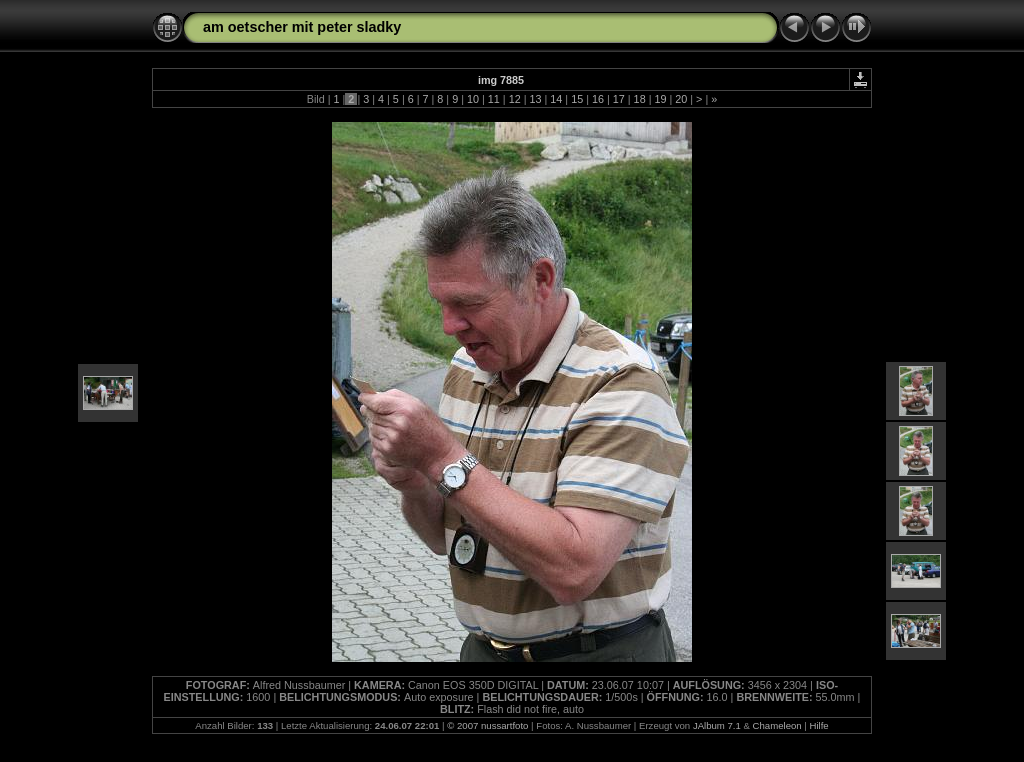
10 (473, 99)
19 (660, 99)
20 (681, 99)
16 (598, 99)
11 (494, 99)
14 (556, 99)
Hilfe (819, 725)
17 (619, 99)
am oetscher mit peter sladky (302, 27)
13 (535, 99)
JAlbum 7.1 (717, 725)
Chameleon (777, 725)
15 (577, 99)
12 (515, 99)
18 (640, 99)
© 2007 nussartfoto (487, 725)
